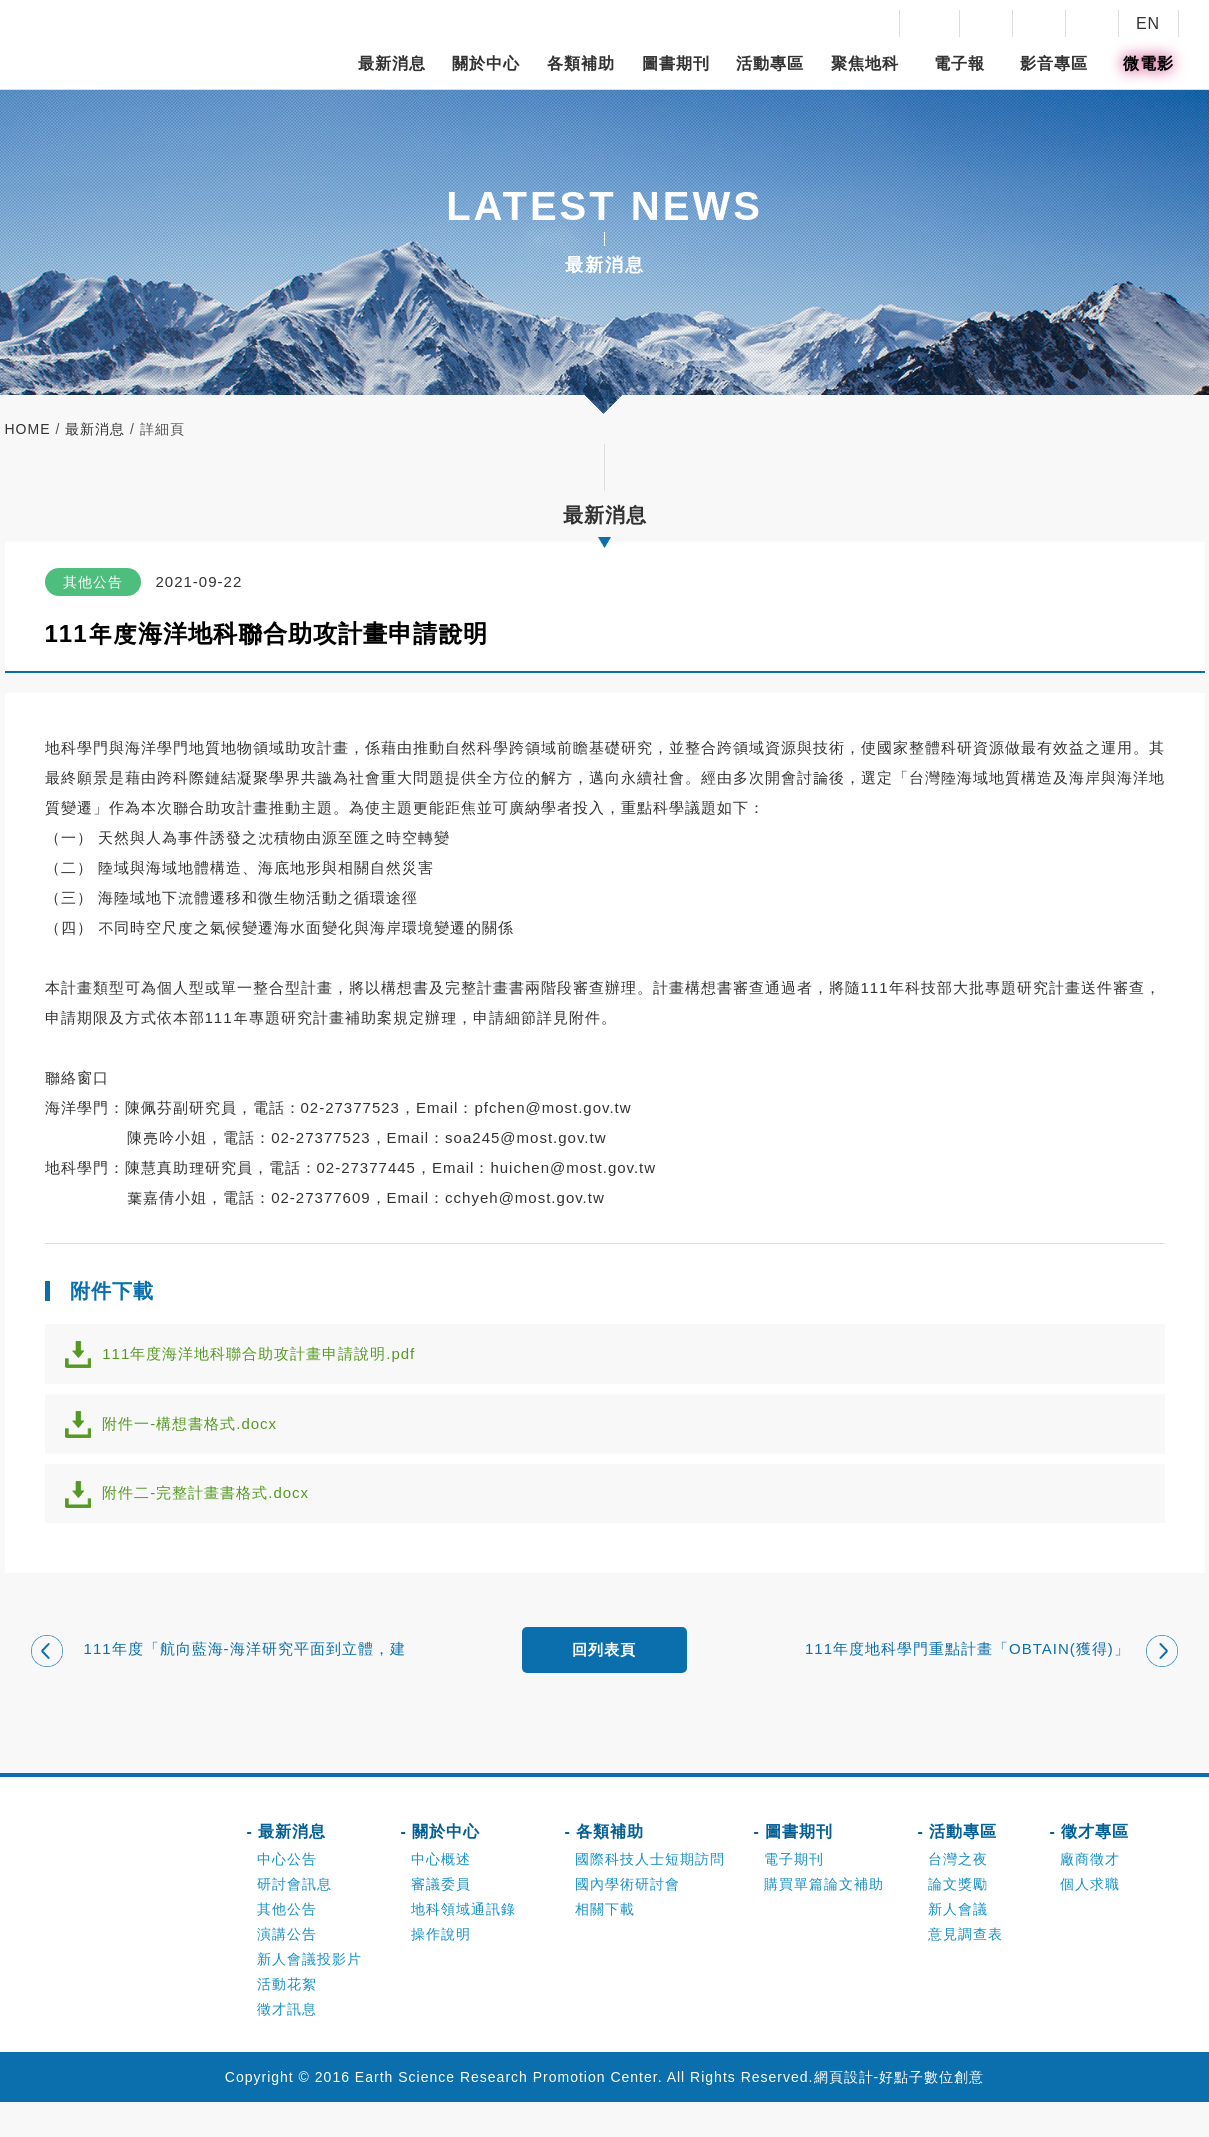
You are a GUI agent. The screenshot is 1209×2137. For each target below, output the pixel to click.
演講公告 (287, 1969)
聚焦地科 (865, 63)
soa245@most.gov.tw (525, 1137)
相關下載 (605, 1944)
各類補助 (581, 63)
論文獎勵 (958, 1919)
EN (1148, 23)
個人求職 (1090, 1919)
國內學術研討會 (627, 1919)
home (28, 429)
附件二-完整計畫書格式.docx (218, 1518)
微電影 (1148, 63)
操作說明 (441, 1969)
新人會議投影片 (309, 1994)
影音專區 (1054, 63)
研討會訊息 (294, 1919)
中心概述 (441, 1894)
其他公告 (287, 1944)
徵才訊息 (287, 2044)
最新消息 (392, 63)
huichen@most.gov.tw (573, 1167)
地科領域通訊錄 (463, 1944)
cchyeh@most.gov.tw (525, 1197)
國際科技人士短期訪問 (650, 1894)
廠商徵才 (1090, 1894)
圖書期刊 (676, 63)
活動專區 (770, 63)
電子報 (959, 63)
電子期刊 (794, 1894)
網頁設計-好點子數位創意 (899, 2112)
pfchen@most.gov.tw (552, 1107)
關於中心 (486, 63)
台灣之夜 (958, 1894)
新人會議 (958, 1944)
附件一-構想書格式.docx (202, 1438)
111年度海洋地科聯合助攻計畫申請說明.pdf (271, 1358)
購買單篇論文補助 (824, 1919)
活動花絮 (287, 2019)
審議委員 (441, 1919)
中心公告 (287, 1894)
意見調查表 (965, 1969)
